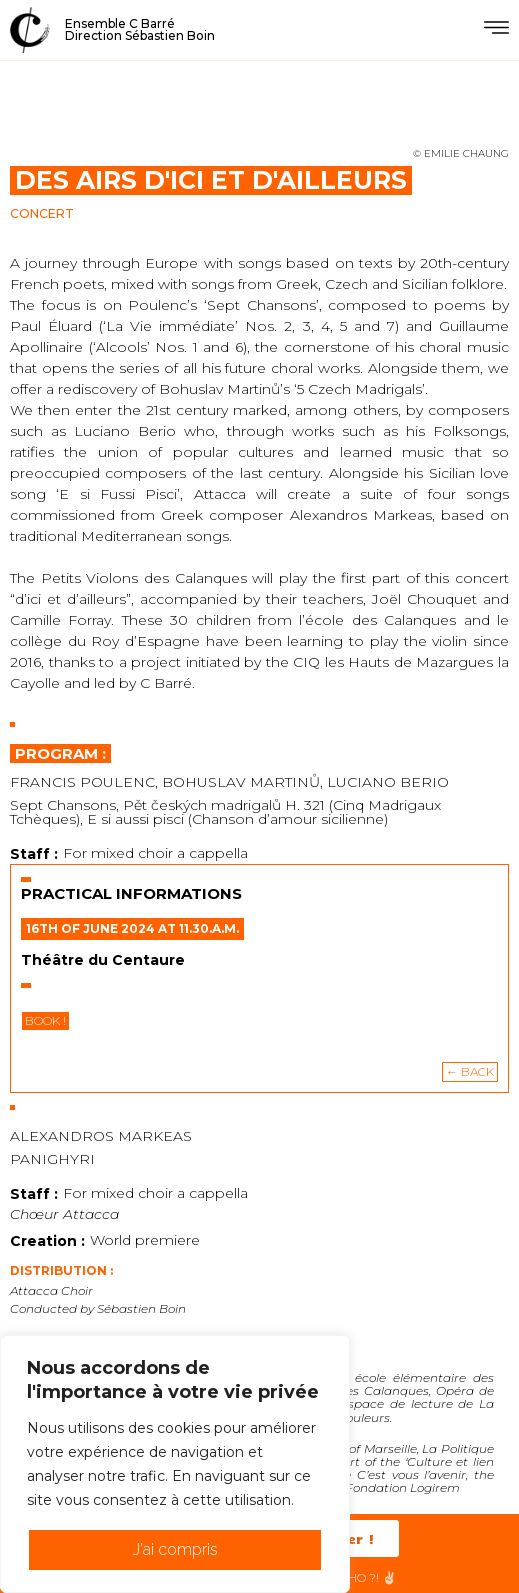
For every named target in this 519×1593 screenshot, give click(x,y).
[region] (175, 1464)
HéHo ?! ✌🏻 (364, 1577)
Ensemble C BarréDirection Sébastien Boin (140, 29)
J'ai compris (175, 1549)
